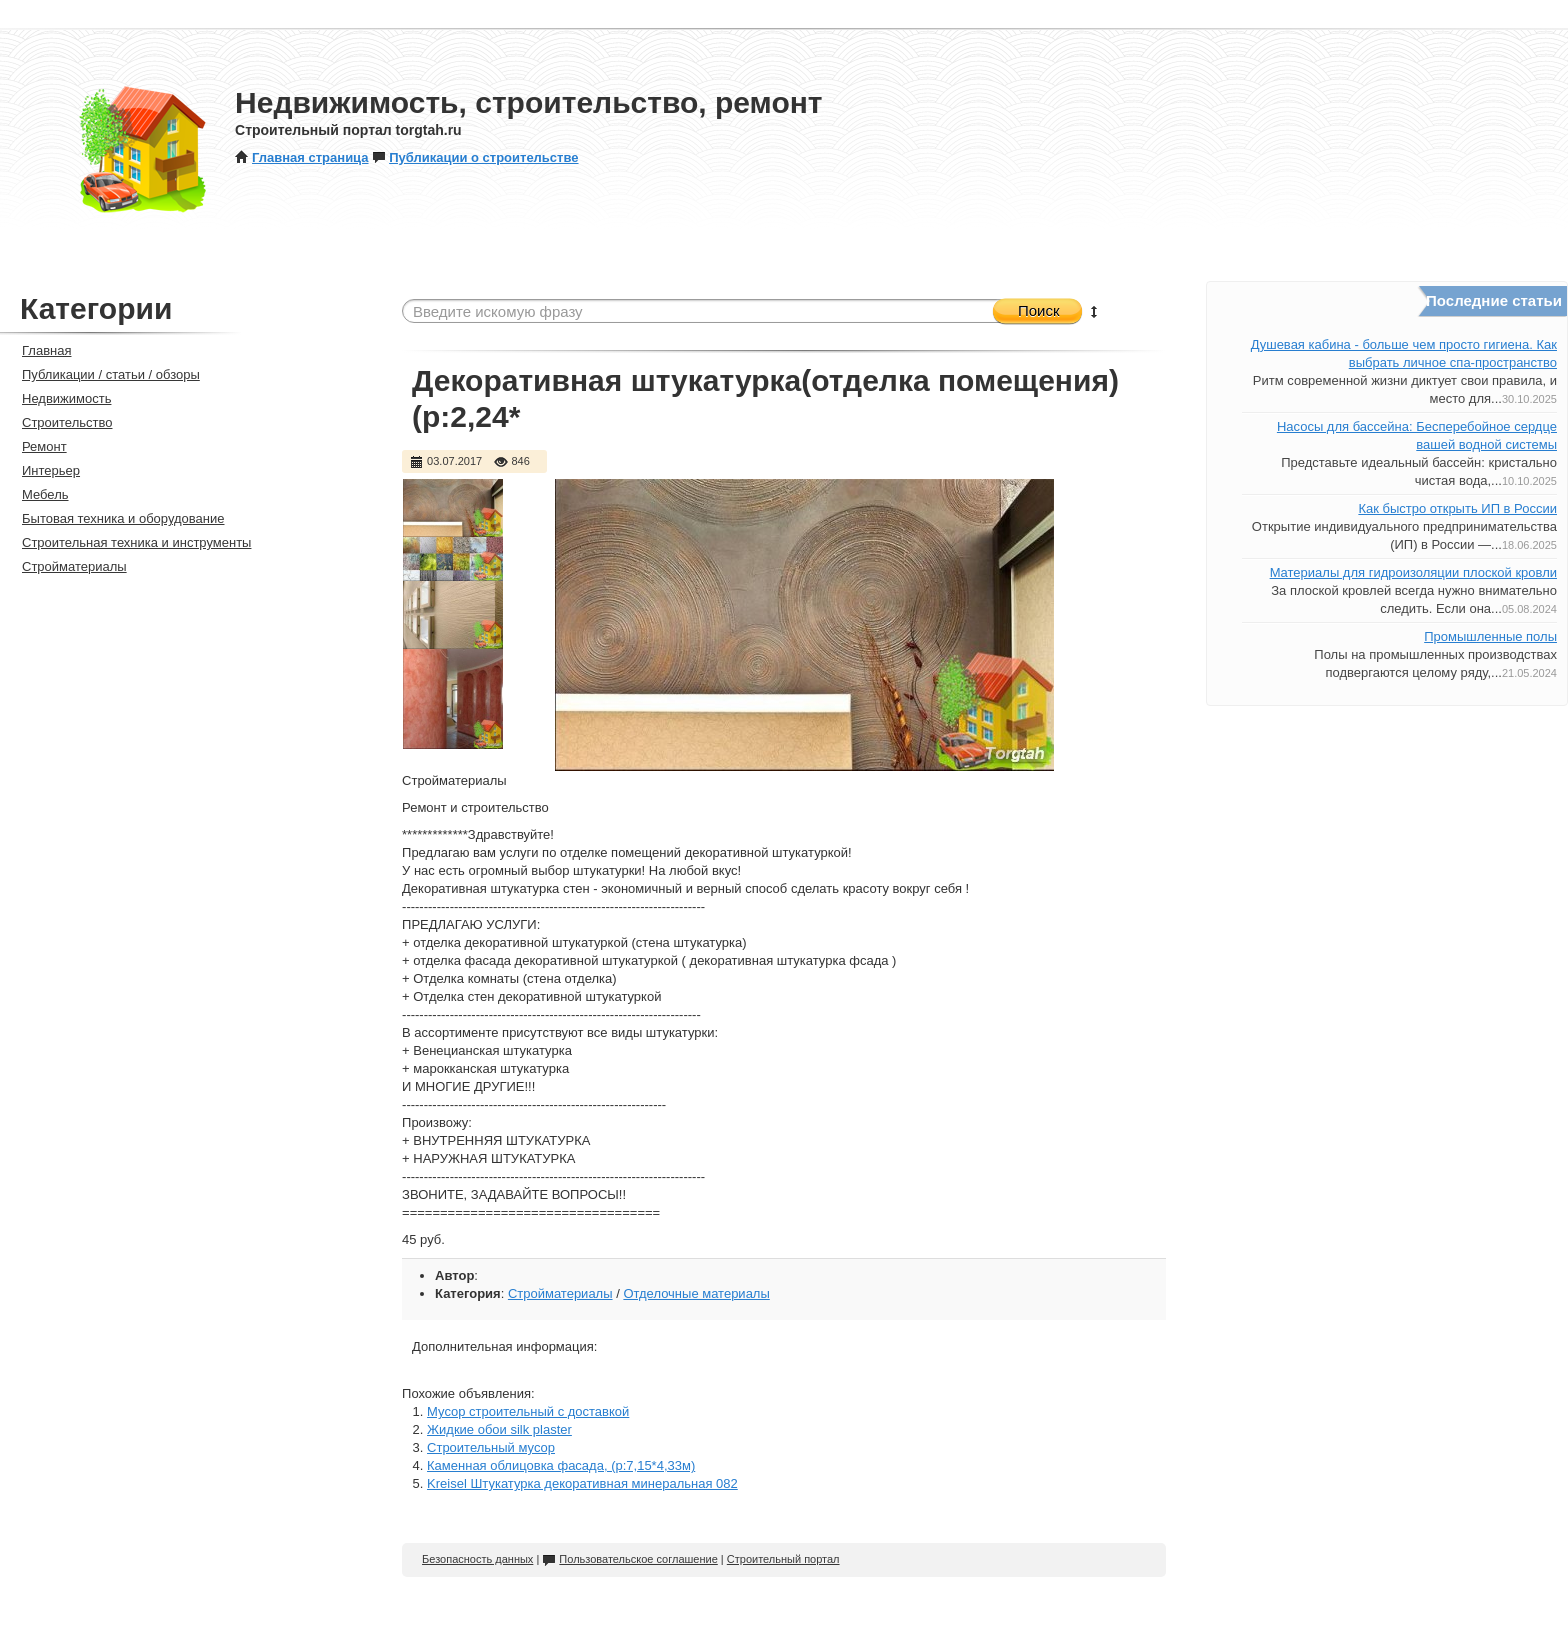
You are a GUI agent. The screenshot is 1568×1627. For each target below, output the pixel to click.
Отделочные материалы (696, 1293)
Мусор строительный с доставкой (528, 1411)
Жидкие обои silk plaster (499, 1429)
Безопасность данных (477, 1559)
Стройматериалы (560, 1293)
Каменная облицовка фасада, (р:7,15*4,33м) (561, 1465)
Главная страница (301, 157)
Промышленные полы (1490, 636)
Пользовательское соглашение (629, 1559)
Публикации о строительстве (475, 157)
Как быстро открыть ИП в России (1457, 508)
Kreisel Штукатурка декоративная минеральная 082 (582, 1483)
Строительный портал (783, 1559)
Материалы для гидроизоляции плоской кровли (1413, 572)
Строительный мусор (491, 1447)
